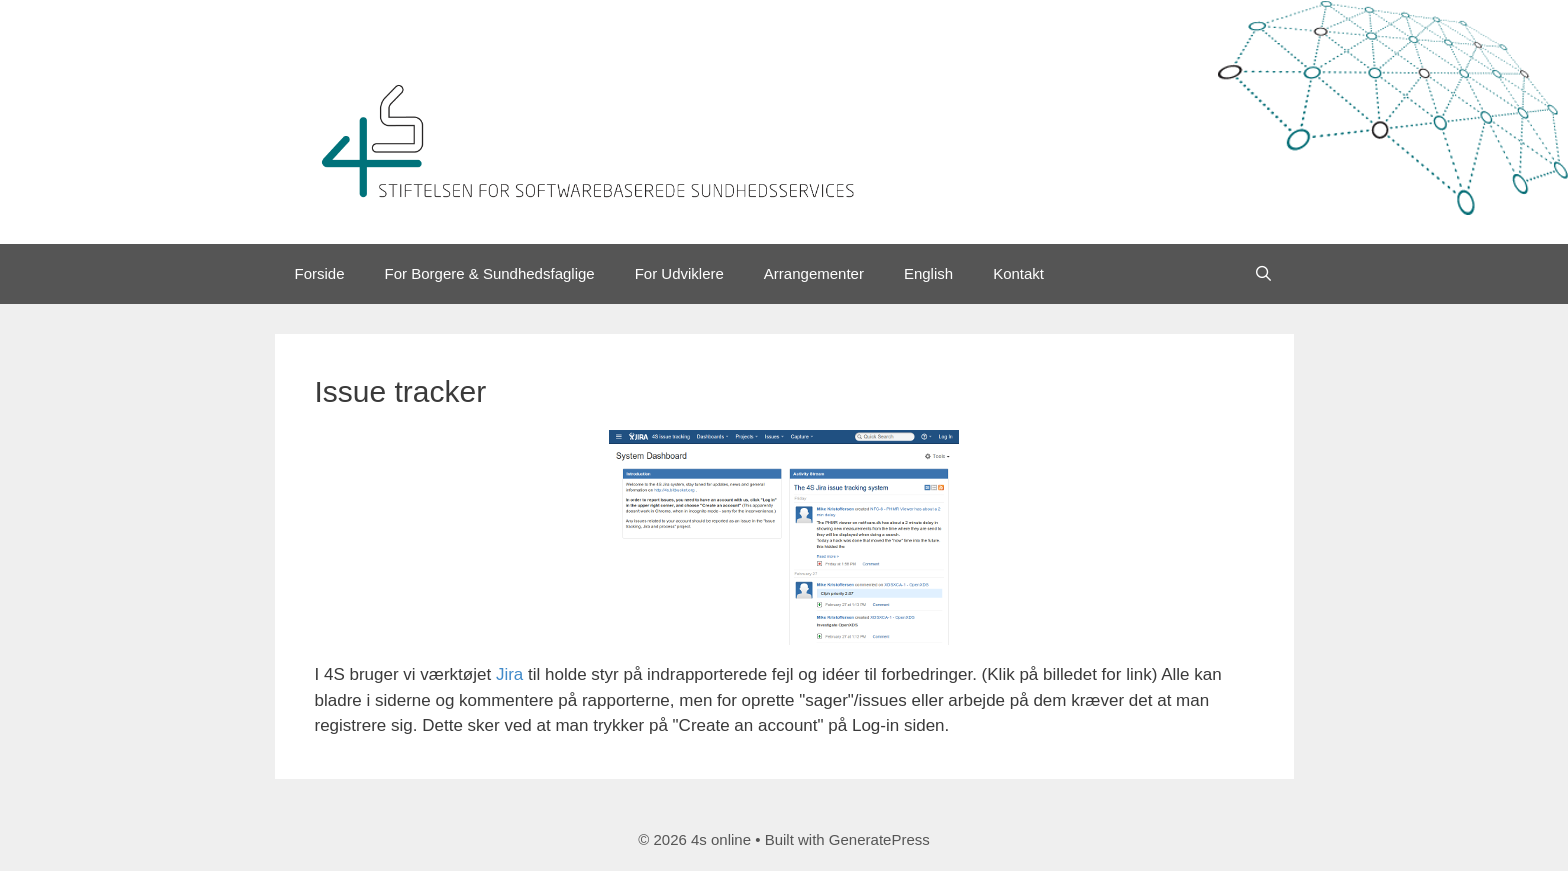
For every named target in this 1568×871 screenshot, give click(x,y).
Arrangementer (814, 273)
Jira (509, 674)
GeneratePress (879, 839)
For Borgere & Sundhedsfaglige (490, 273)
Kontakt (1018, 273)
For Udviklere (679, 273)
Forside (320, 273)
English (928, 273)
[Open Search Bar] (1263, 274)
